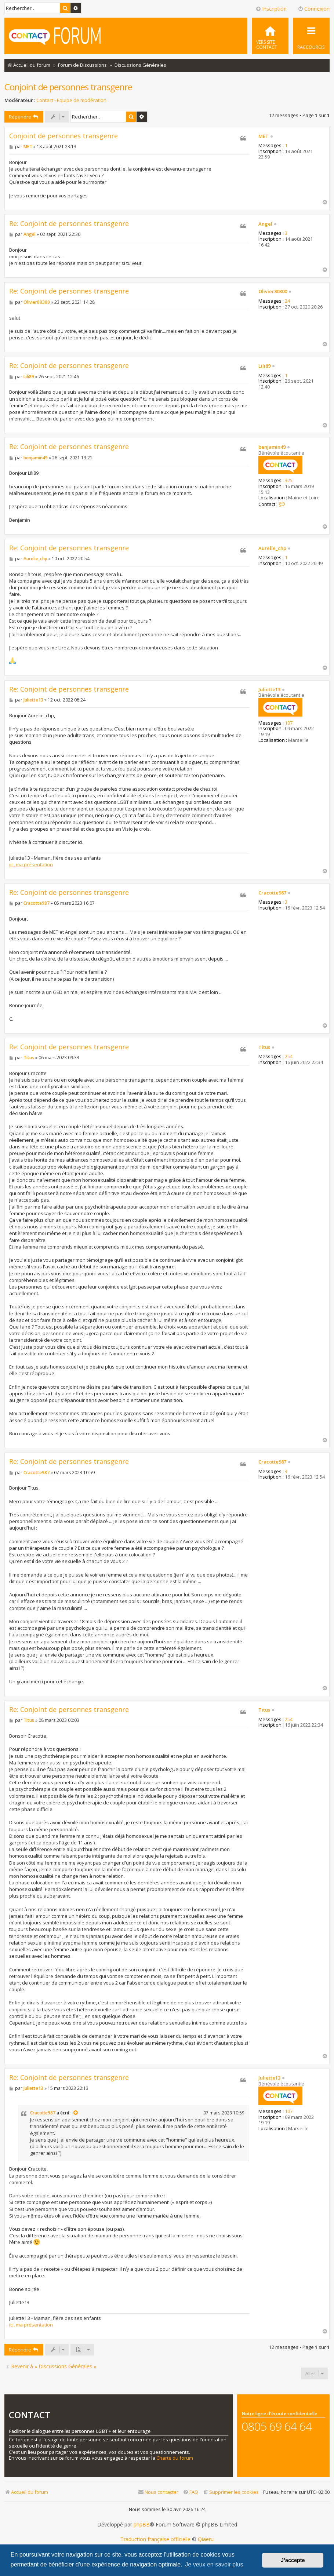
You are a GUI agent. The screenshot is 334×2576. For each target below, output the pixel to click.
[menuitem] (270, 36)
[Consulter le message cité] (76, 2113)
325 (289, 481)
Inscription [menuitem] (271, 8)
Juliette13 (269, 690)
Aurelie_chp (272, 548)
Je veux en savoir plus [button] (214, 2564)
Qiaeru (206, 2539)
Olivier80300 (272, 292)
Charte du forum (174, 2458)
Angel (265, 224)
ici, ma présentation (31, 864)
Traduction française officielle (155, 2539)
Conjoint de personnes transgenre (68, 87)
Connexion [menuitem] (314, 8)
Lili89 (264, 366)
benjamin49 (272, 447)
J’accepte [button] (293, 2560)
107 (289, 723)
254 (289, 1057)
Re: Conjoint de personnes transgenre (69, 223)
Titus (264, 1047)
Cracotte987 (272, 893)
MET (263, 136)
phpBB (142, 2524)
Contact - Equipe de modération (71, 100)
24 (287, 301)
